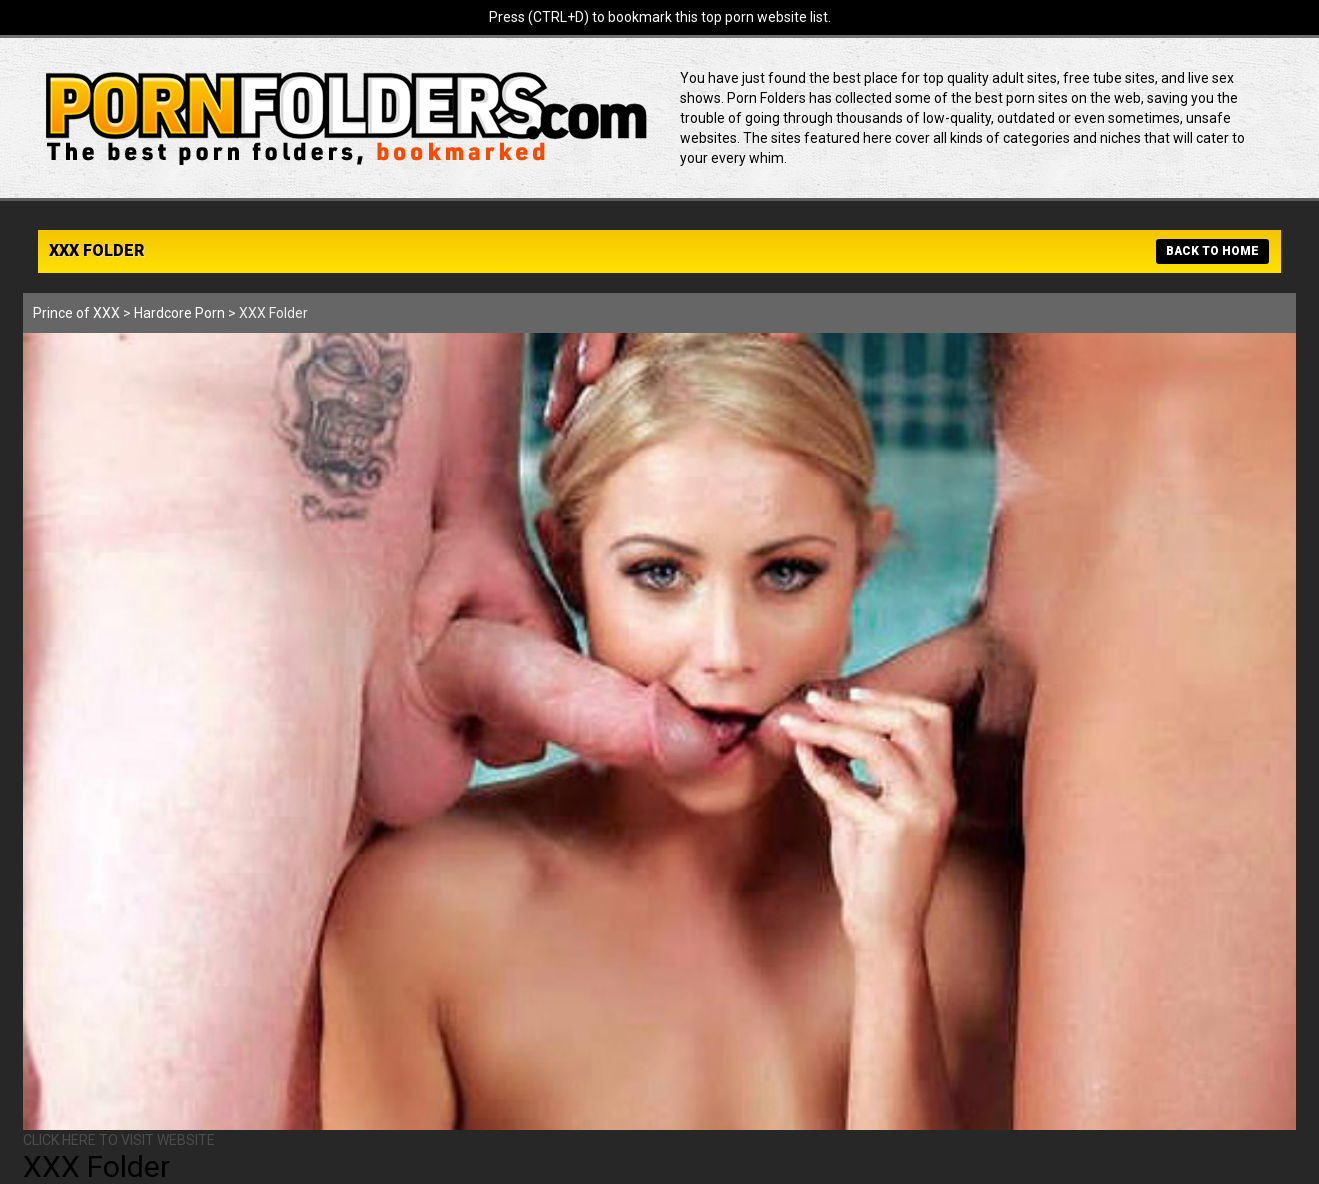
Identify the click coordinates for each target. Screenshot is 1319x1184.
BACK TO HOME (1212, 251)
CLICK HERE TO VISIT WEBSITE (119, 1140)
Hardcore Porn (179, 313)
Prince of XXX (76, 313)
